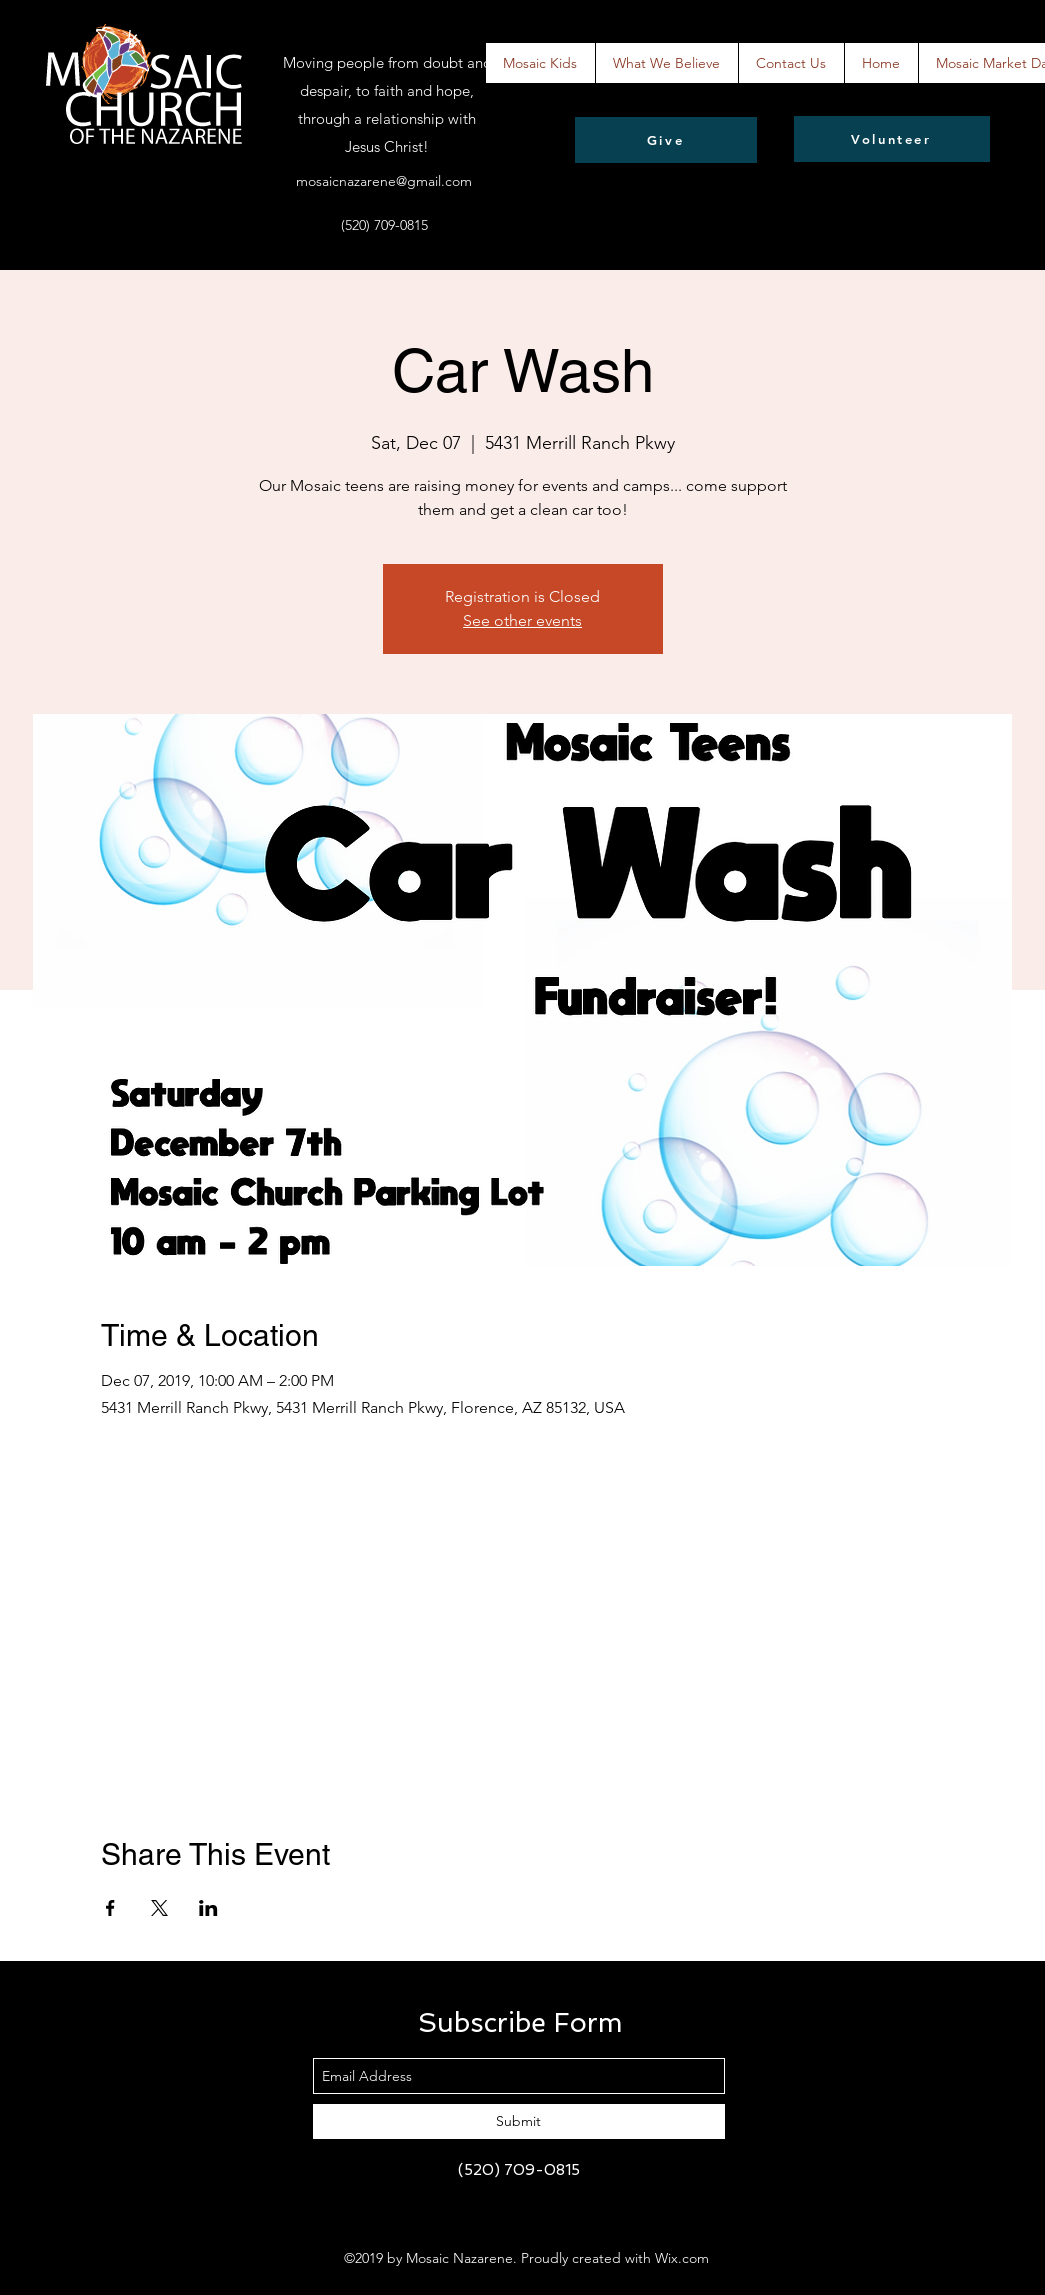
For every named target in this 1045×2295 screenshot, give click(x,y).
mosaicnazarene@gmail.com (384, 181)
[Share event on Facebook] (110, 1908)
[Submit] (519, 2121)
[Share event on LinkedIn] (208, 1908)
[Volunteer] (892, 139)
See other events (522, 620)
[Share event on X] (159, 1908)
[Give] (666, 140)
